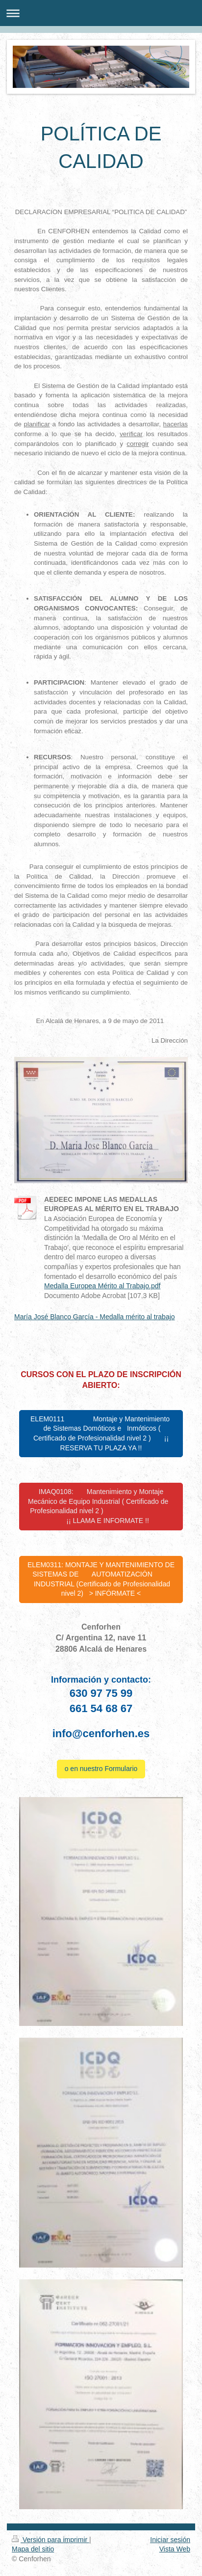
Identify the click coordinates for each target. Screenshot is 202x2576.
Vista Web (174, 2549)
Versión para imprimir (50, 2540)
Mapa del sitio (33, 2549)
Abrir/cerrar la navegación (101, 13)
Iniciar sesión (170, 2540)
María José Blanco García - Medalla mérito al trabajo (94, 1317)
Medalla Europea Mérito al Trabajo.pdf (102, 1286)
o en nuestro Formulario (101, 1769)
